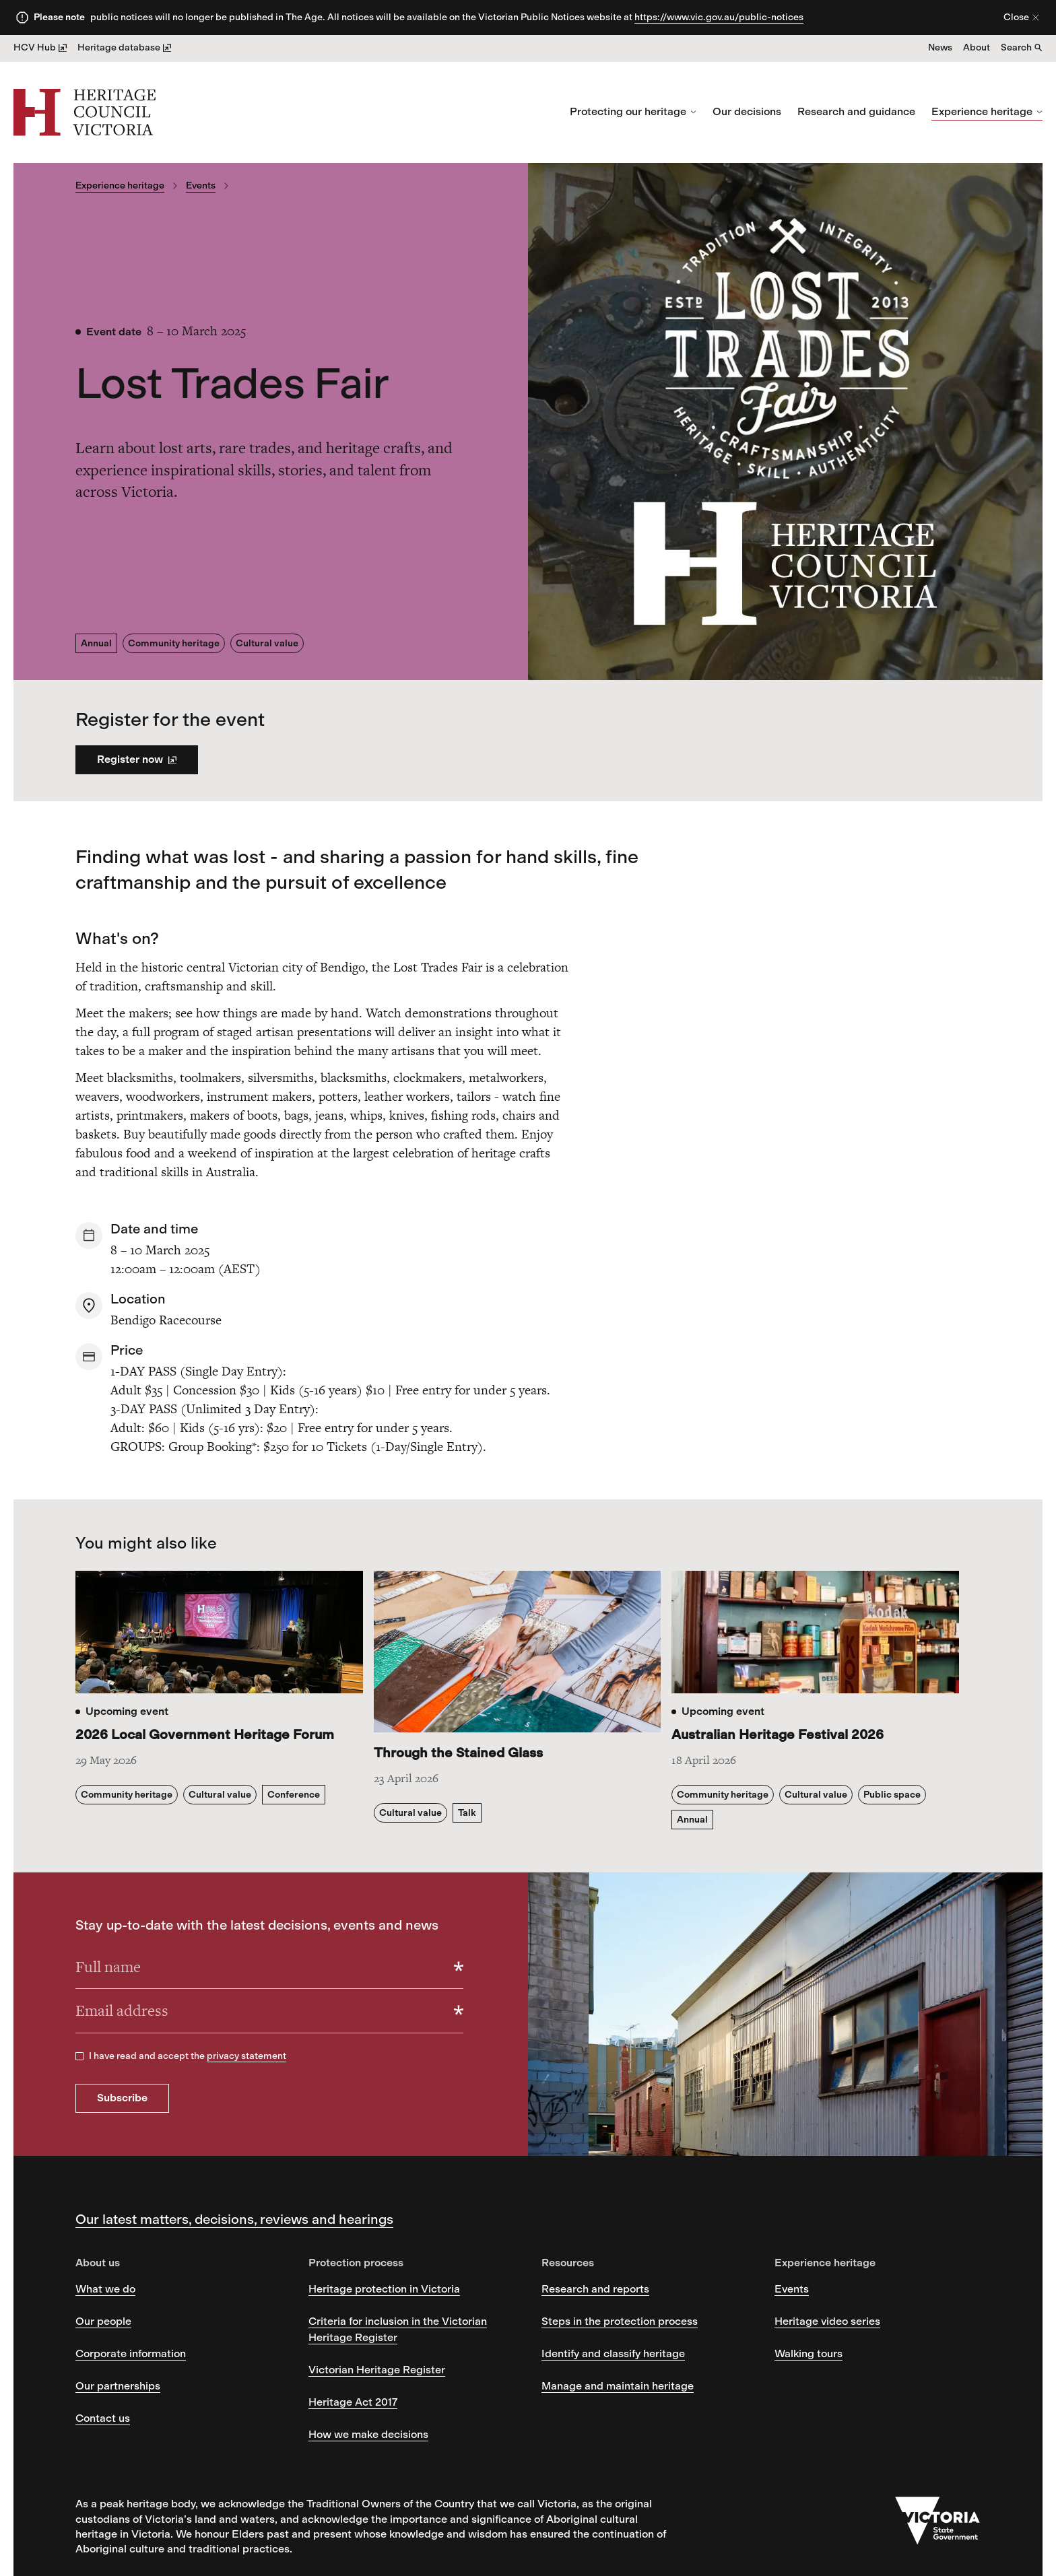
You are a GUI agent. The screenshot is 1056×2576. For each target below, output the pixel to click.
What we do (105, 2288)
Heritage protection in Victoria (384, 2288)
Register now (136, 759)
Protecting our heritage (633, 111)
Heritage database (124, 47)
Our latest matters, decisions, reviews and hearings (234, 2219)
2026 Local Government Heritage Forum (204, 1734)
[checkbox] (79, 2056)
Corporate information (130, 2353)
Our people (103, 2321)
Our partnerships (117, 2385)
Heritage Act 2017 (352, 2402)
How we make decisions (368, 2434)
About (976, 47)
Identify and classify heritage (613, 2353)
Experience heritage (987, 111)
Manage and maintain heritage (617, 2385)
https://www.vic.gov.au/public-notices (718, 17)
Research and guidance (856, 111)
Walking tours (808, 2353)
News (940, 47)
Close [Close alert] (1021, 17)
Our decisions (747, 111)
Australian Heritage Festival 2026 (777, 1734)
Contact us (102, 2418)
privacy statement (246, 2056)
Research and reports (595, 2288)
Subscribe (122, 2097)
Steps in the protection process (619, 2321)
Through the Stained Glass (458, 1752)
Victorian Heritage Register (376, 2369)
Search (1022, 47)
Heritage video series (827, 2321)
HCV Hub (40, 47)
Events (201, 185)
